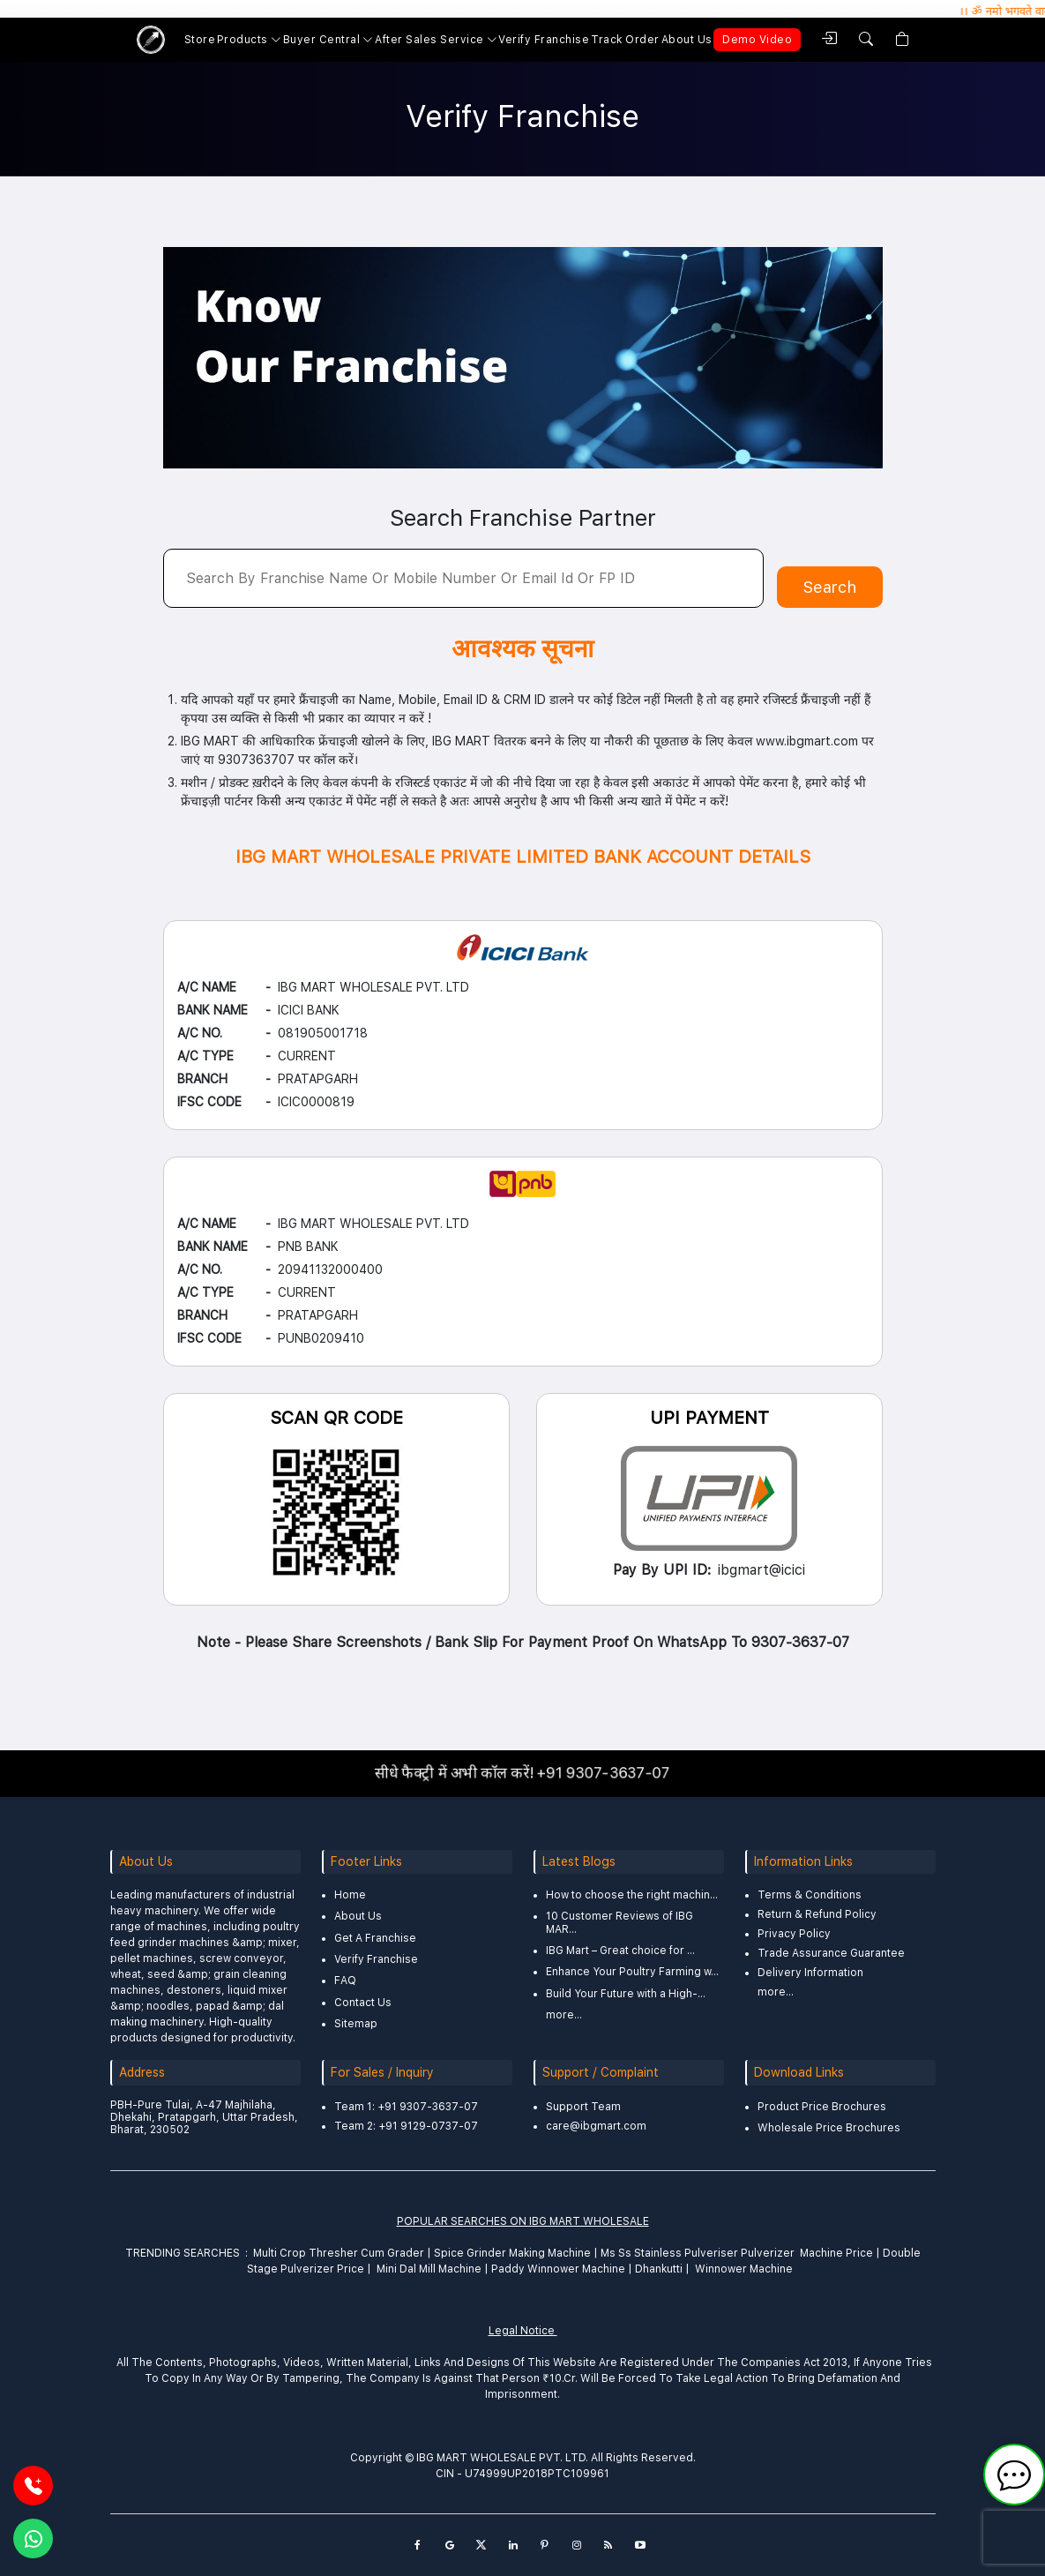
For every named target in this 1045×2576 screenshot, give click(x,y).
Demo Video (757, 40)
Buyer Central (322, 40)
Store (200, 40)
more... (564, 2015)
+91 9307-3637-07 (594, 1773)
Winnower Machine (744, 2269)
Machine (569, 2253)
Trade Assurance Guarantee (831, 1953)
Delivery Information (810, 1972)
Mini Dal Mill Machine (429, 2269)
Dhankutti (659, 2269)
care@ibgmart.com (596, 2126)
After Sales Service (429, 40)
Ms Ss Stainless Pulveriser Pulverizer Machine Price (735, 2253)
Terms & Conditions (810, 1895)
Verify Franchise (543, 40)
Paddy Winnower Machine (558, 2269)
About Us (687, 40)
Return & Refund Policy (817, 1914)
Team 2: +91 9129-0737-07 (406, 2126)
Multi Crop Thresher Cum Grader (338, 2253)
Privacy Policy (794, 1934)
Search (829, 587)
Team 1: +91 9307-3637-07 (406, 2106)
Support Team (583, 2106)
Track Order (625, 40)
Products (242, 40)
